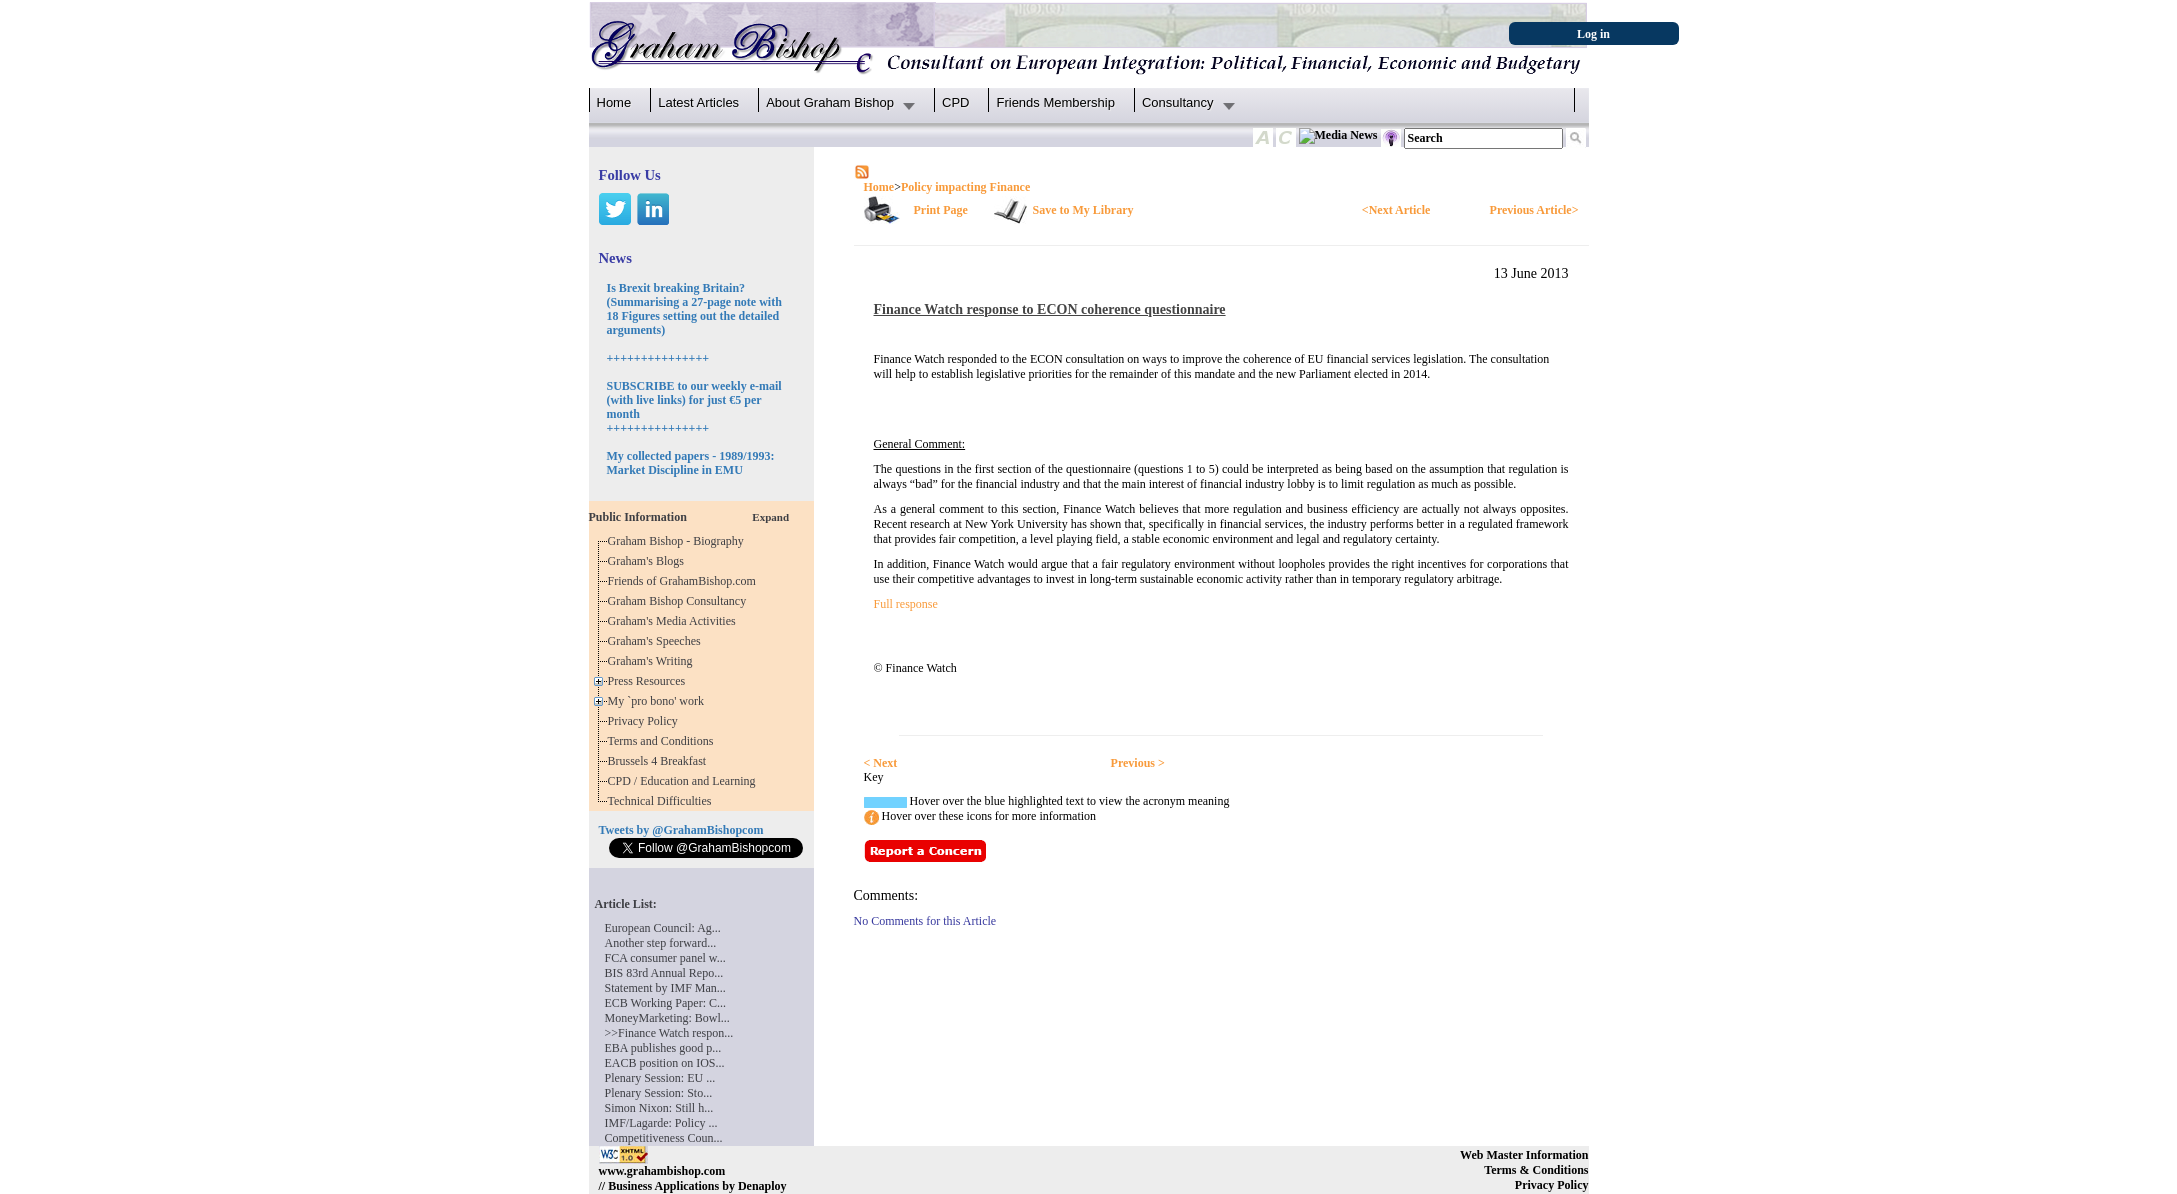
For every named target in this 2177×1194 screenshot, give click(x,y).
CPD (955, 102)
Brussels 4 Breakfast (660, 761)
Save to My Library (1083, 210)
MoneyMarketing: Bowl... (667, 1018)
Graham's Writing (653, 661)
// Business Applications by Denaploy (693, 1186)
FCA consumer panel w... (665, 958)
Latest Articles (698, 102)
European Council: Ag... (663, 928)
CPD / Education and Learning (686, 781)
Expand (770, 517)
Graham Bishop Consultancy (680, 601)
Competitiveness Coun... (664, 1138)
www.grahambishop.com (662, 1171)
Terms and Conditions (664, 741)
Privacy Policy (646, 721)
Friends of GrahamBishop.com (685, 581)
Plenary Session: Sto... (659, 1093)
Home (614, 102)
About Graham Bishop (830, 102)
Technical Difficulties (663, 801)
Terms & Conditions (1536, 1170)
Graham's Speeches (657, 641)
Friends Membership (1055, 102)
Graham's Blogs (649, 561)
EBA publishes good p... (663, 1048)
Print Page (941, 210)
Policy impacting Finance (965, 187)
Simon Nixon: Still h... (659, 1108)
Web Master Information (1524, 1155)
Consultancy (1178, 102)
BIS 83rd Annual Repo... (664, 973)
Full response (906, 604)
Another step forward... (661, 943)
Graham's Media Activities (675, 621)
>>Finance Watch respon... (669, 1033)
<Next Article (1396, 210)
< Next (881, 763)
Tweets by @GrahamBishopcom (681, 830)
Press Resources (650, 681)
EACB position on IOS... (665, 1063)
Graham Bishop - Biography (679, 541)
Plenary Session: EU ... (660, 1078)
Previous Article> (1534, 210)
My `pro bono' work (659, 701)
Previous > (1138, 763)
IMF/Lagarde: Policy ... (661, 1123)
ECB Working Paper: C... (665, 1003)
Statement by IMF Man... (665, 988)
